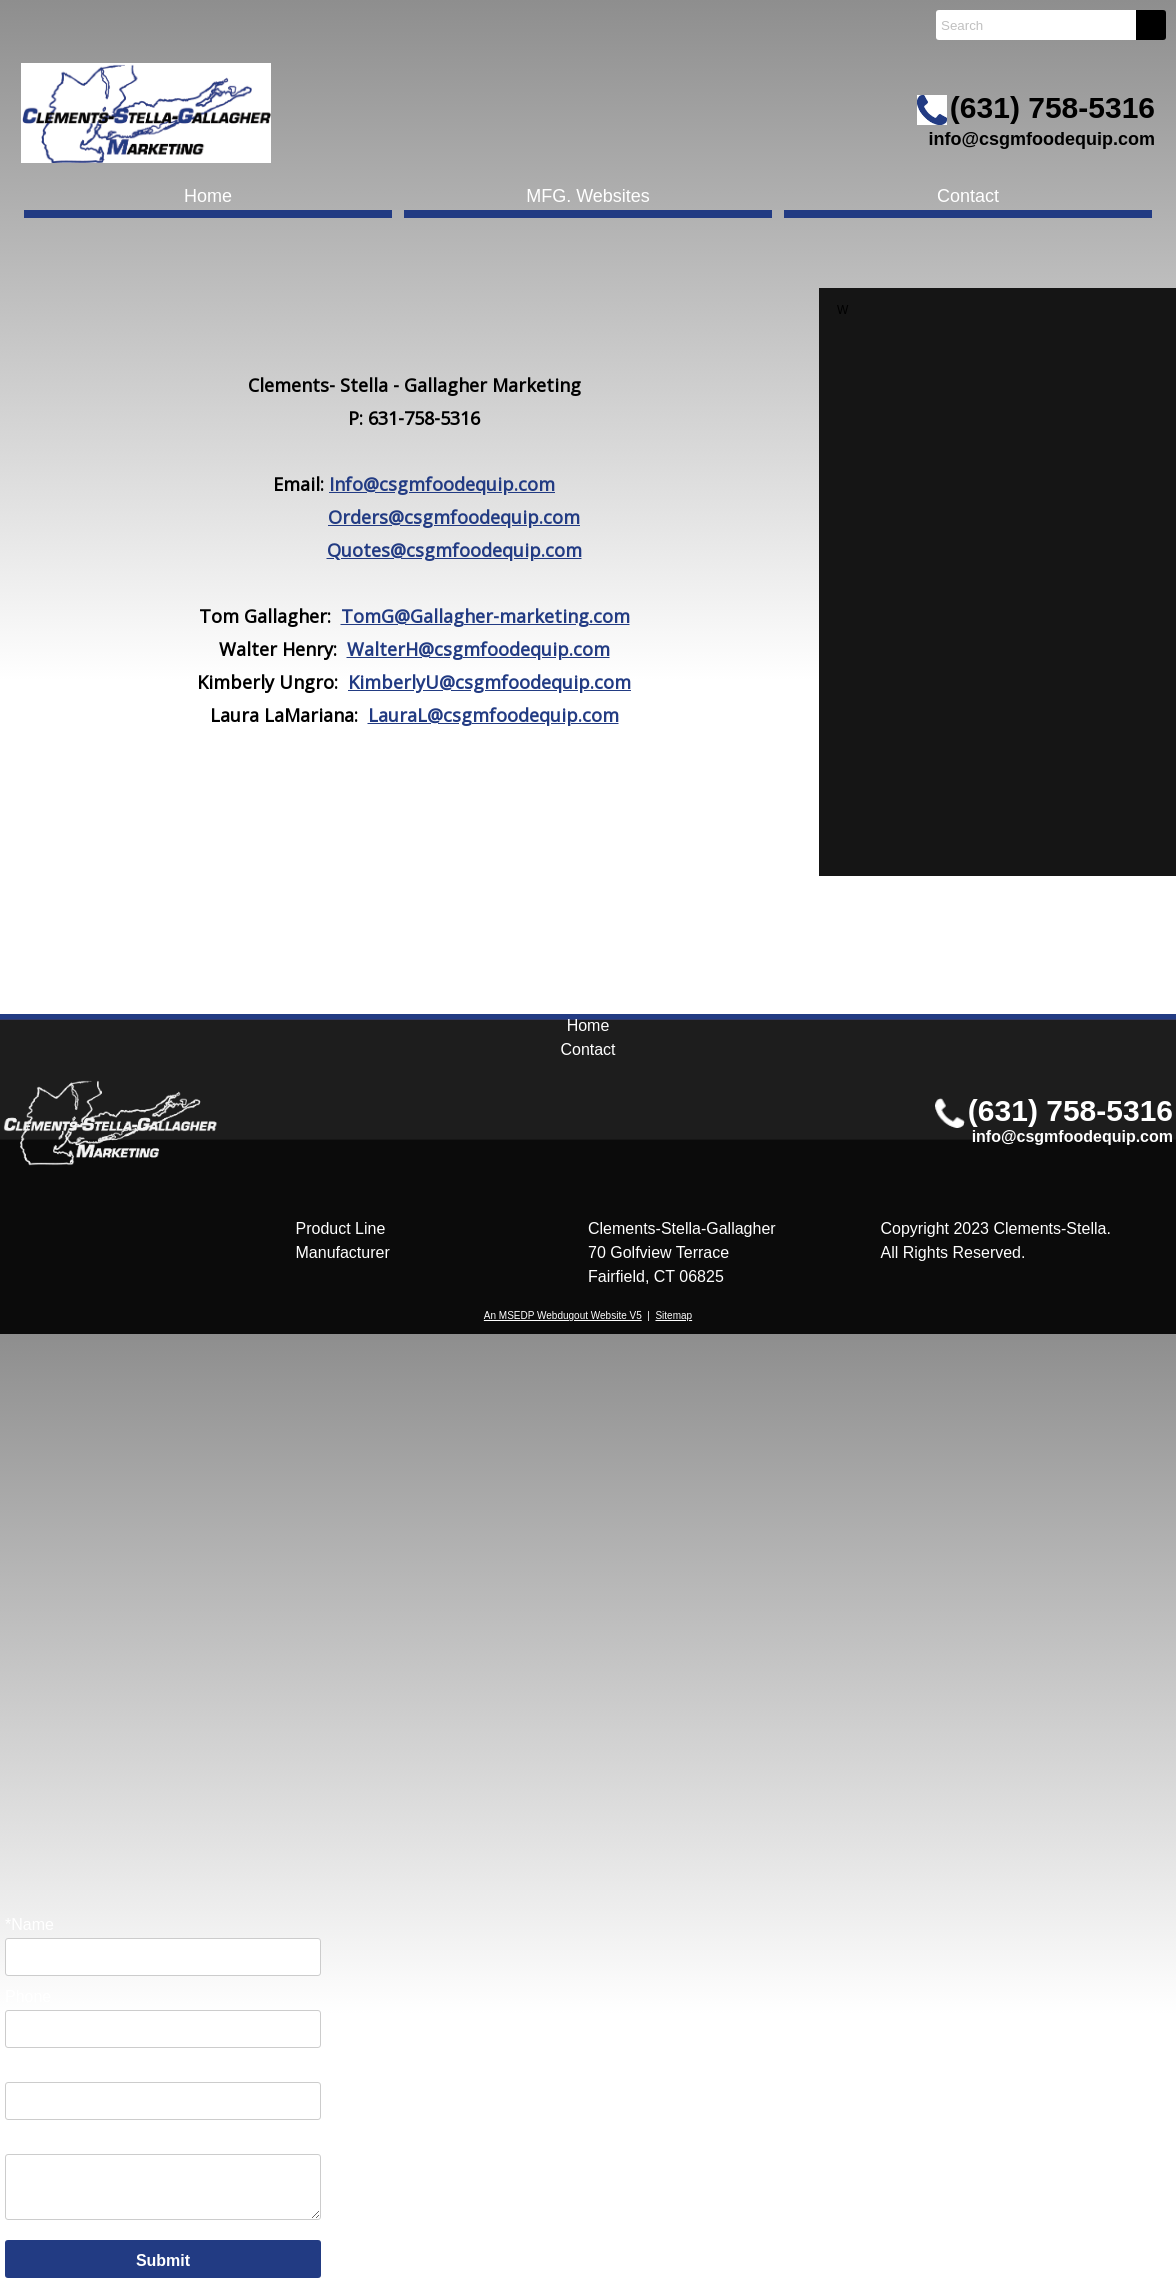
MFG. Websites (588, 196)
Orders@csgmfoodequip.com (454, 517)
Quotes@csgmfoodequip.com (454, 550)
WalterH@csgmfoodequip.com (478, 649)
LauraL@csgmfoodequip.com (493, 715)
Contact (968, 196)
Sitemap (673, 1315)
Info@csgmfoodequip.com (442, 484)
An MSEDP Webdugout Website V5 (563, 1315)
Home (208, 196)
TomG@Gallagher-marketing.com (485, 616)
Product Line (341, 1228)
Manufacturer (343, 1252)
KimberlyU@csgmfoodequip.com (489, 682)
